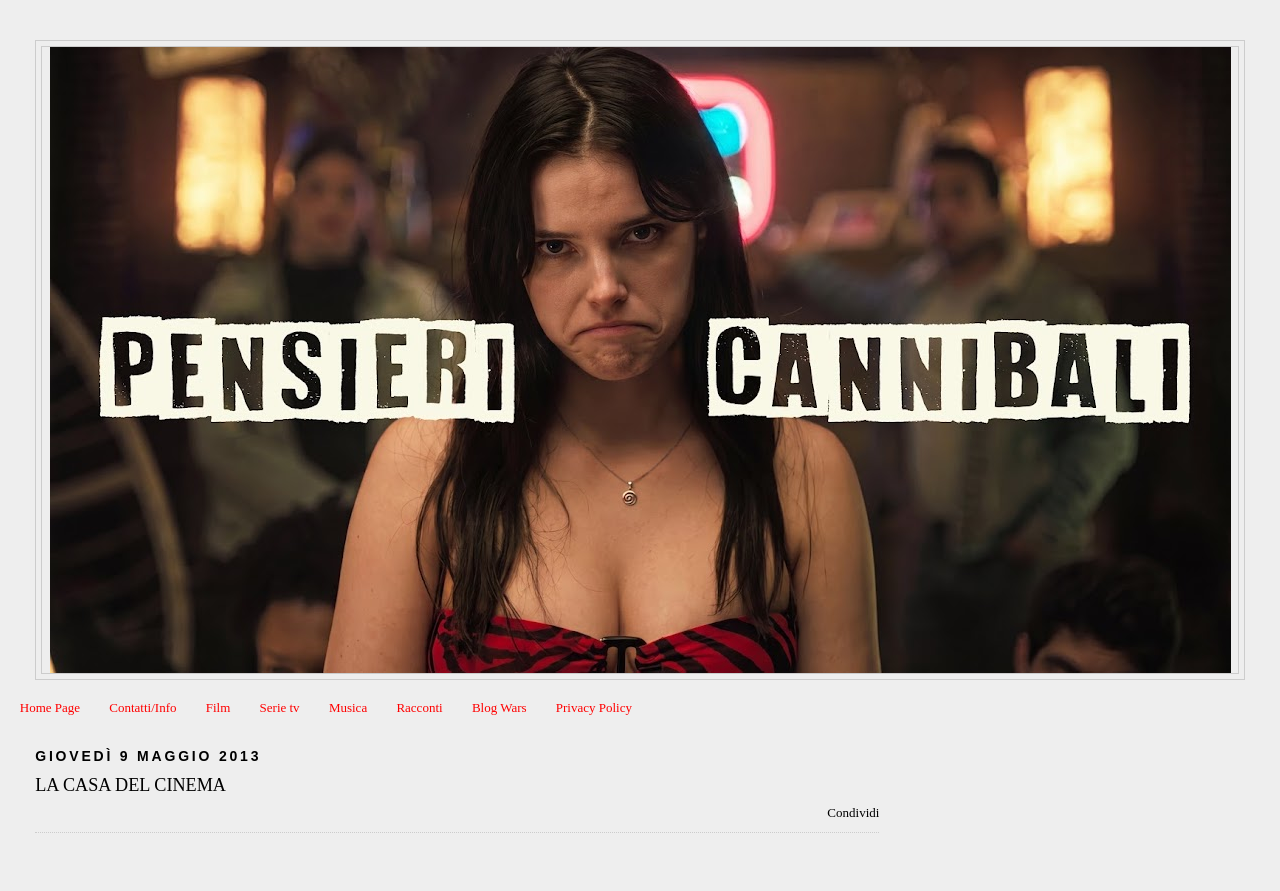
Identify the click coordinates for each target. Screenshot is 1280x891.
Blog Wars (499, 707)
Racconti (419, 707)
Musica (348, 707)
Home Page (50, 707)
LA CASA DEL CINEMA (130, 785)
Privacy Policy (594, 707)
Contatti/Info (142, 707)
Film (218, 707)
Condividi (853, 812)
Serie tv (280, 707)
